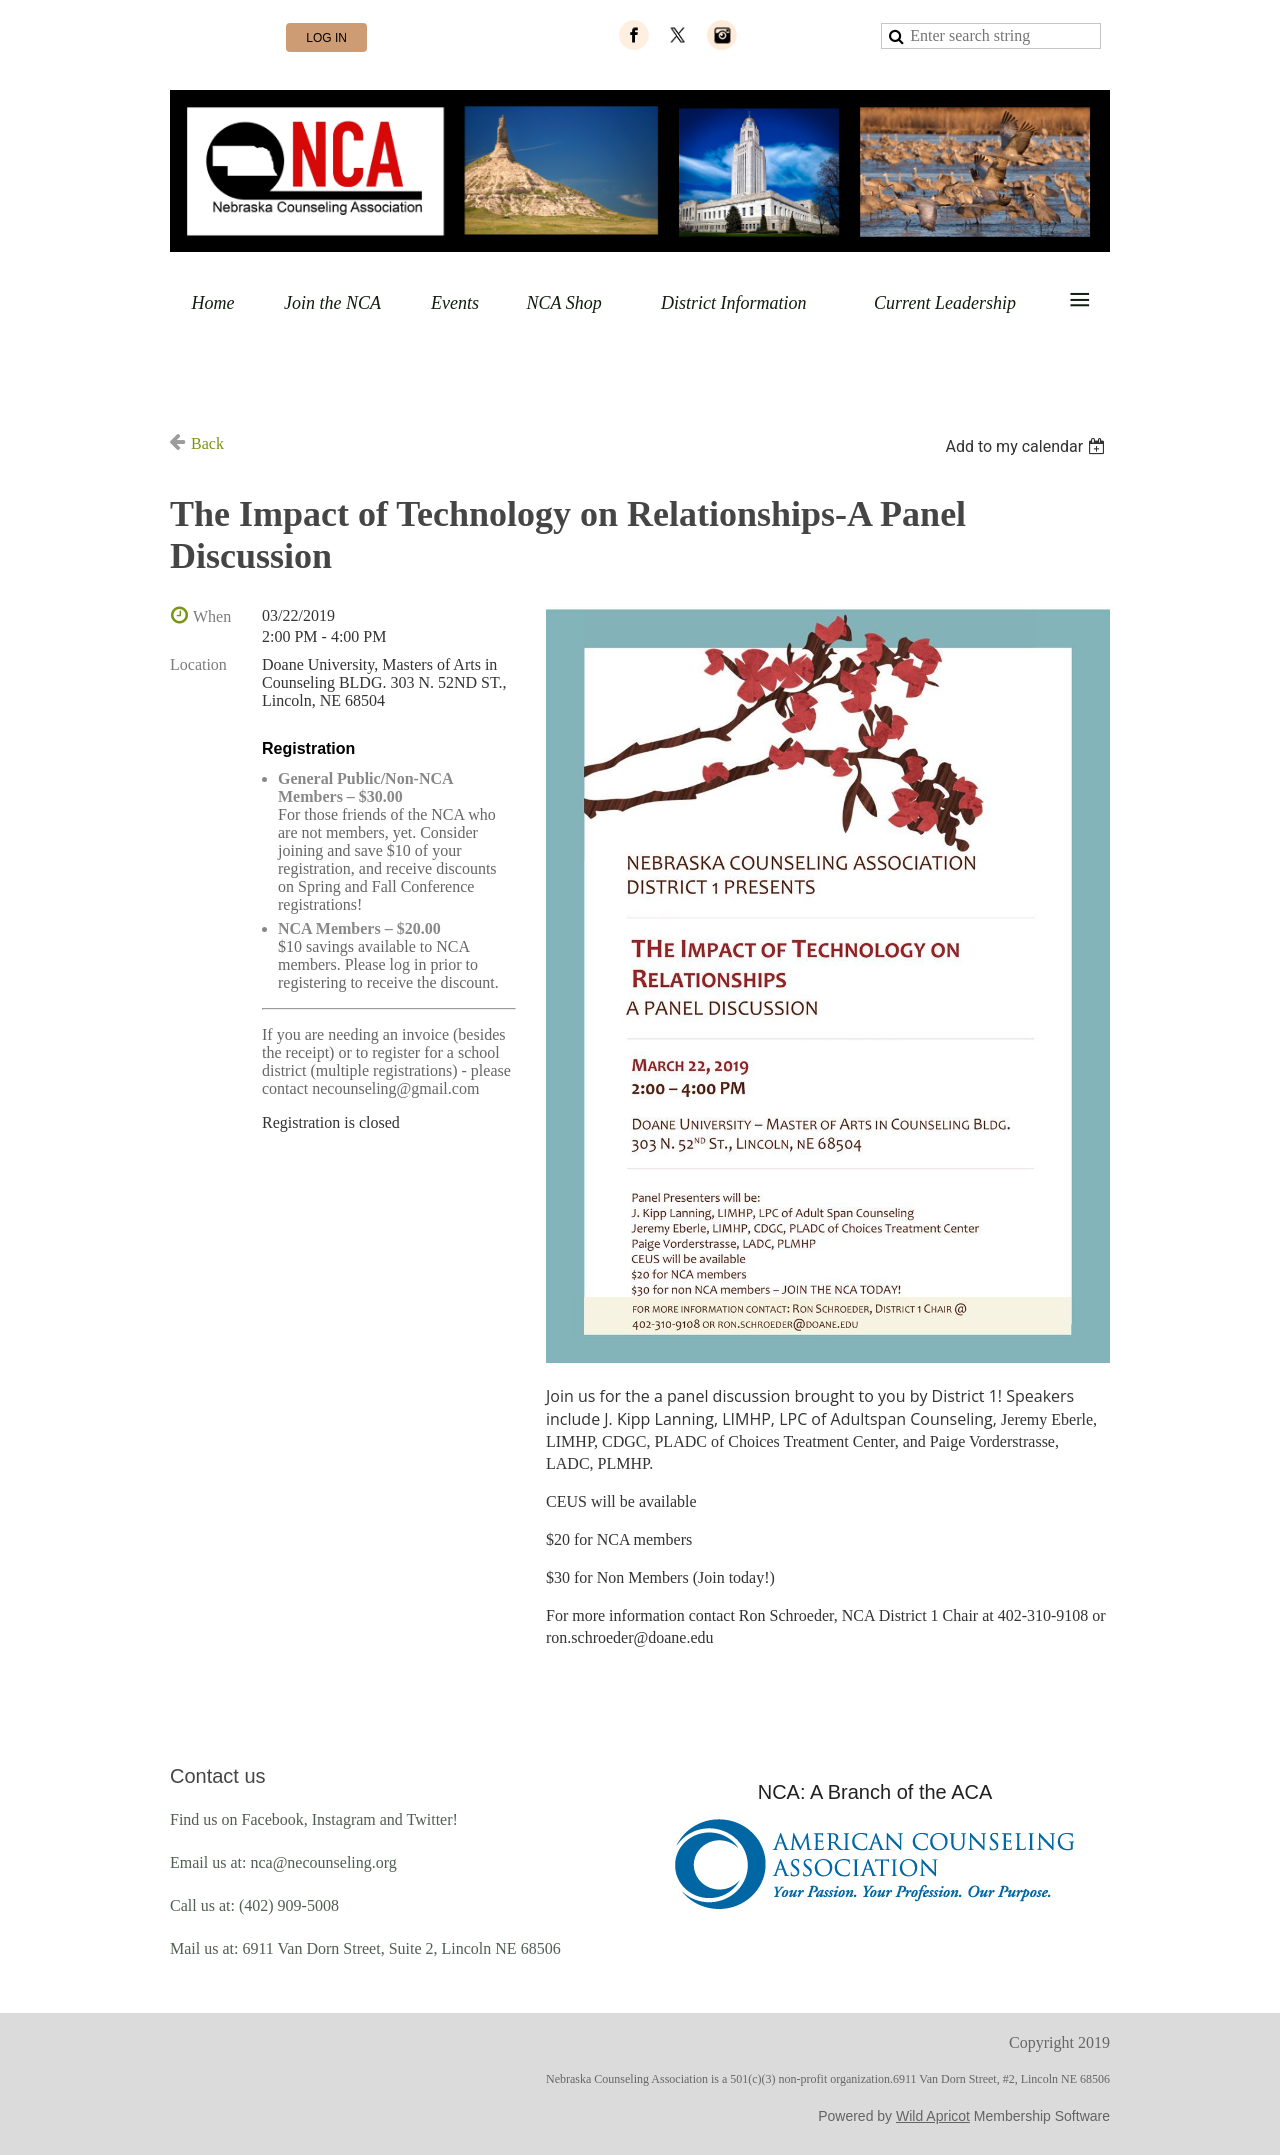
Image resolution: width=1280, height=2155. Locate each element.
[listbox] (1027, 446)
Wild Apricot (933, 2116)
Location (198, 664)
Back (207, 443)
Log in (326, 38)
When (212, 616)
